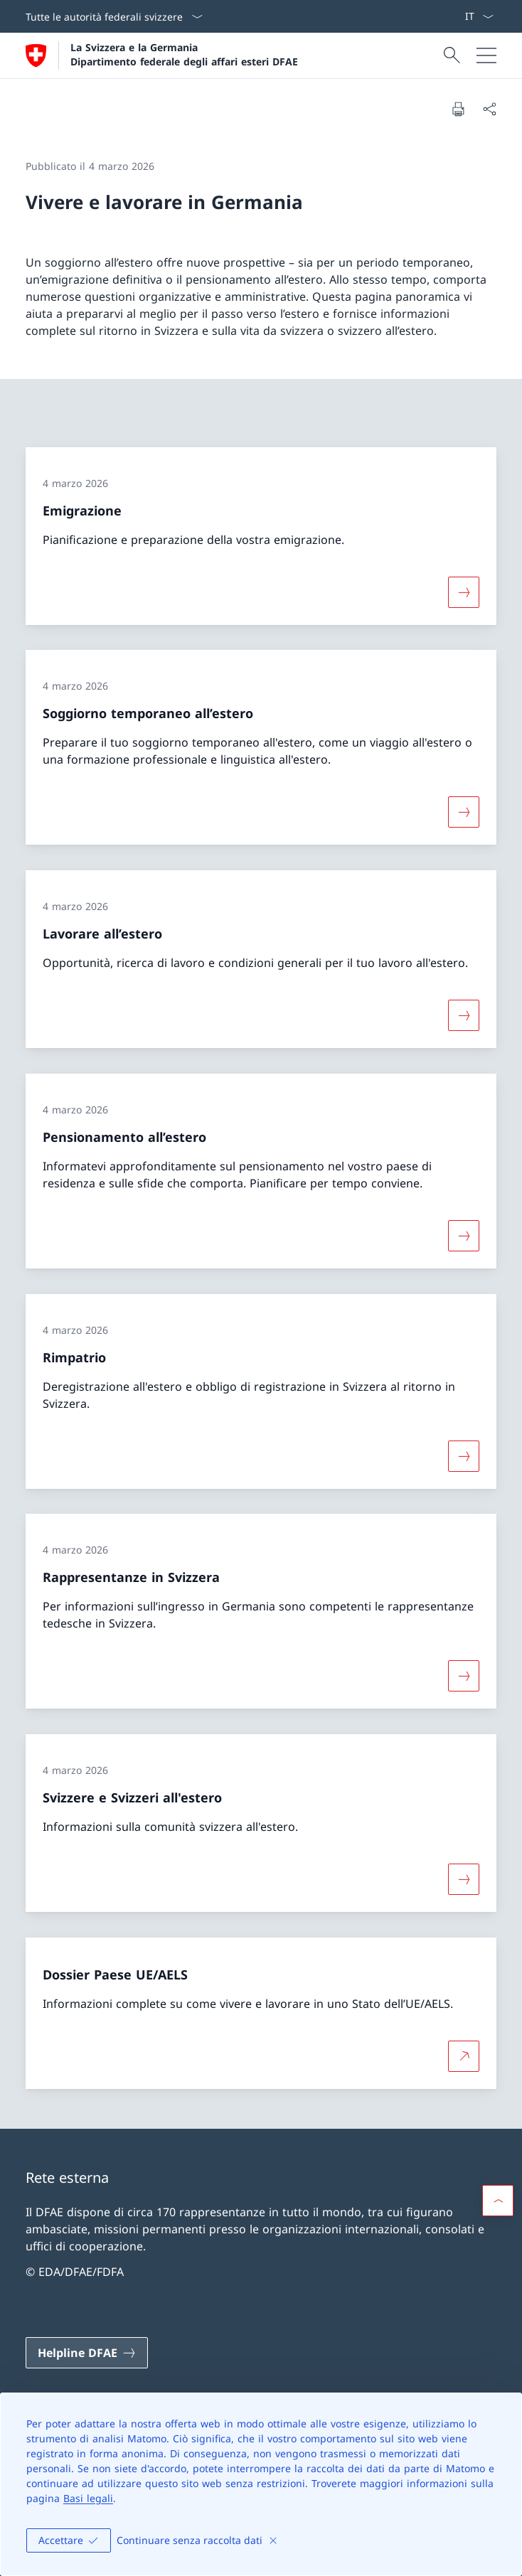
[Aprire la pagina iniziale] (162, 55)
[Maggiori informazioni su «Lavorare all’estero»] (463, 1015)
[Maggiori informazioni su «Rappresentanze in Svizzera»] (463, 1675)
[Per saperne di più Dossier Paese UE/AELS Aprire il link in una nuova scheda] (463, 2056)
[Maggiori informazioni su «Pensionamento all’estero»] (463, 1235)
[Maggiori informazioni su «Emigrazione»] (463, 591)
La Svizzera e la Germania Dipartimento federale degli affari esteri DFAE (184, 54)
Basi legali (88, 2498)
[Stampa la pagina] (458, 108)
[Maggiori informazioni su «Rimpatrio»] (463, 1455)
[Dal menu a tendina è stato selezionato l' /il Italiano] (479, 16)
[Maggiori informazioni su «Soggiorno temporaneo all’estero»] (463, 812)
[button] (497, 2200)
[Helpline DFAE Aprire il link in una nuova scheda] (87, 2352)
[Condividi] (489, 108)
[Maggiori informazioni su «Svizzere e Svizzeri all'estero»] (463, 1879)
